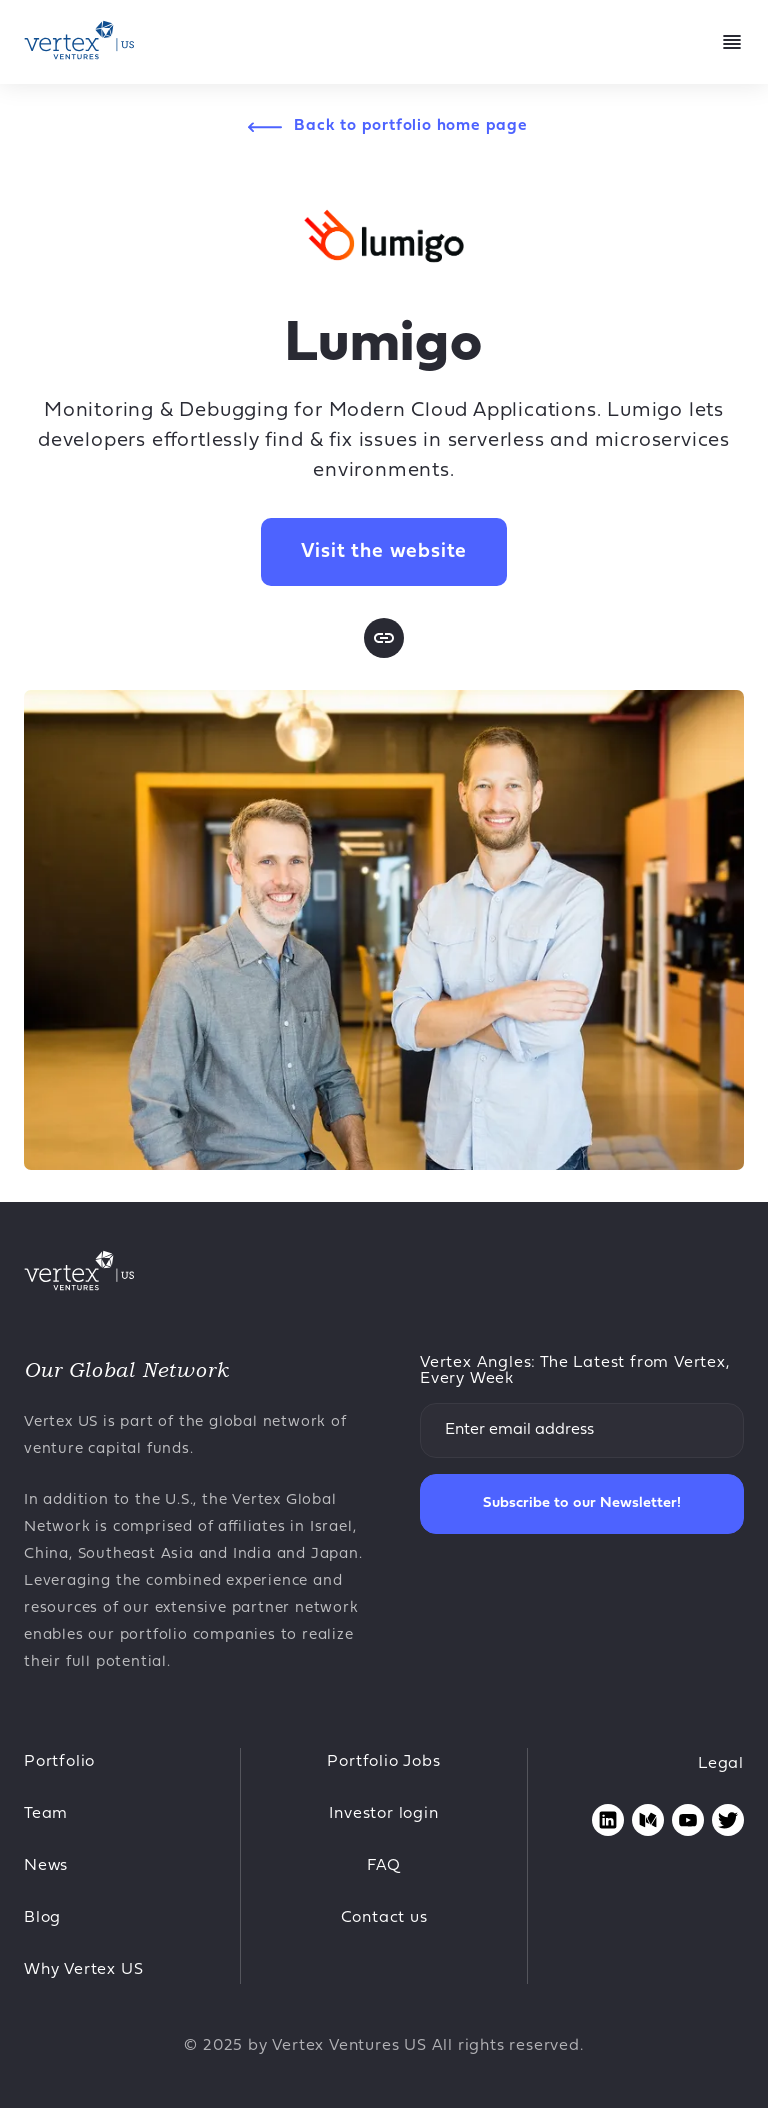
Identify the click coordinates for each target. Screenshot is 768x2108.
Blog (42, 1918)
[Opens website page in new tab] (384, 638)
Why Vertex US (83, 1970)
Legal (721, 1764)
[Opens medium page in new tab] (648, 1820)
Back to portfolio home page (411, 126)
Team (46, 1814)
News (46, 1866)
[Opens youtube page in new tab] (688, 1820)
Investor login (383, 1814)
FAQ (384, 1866)
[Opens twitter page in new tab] (728, 1820)
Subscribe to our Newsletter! (582, 1503)
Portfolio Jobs (383, 1762)
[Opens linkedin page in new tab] (608, 1820)
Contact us (384, 1918)
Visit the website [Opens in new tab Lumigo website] (384, 552)
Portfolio (59, 1762)
